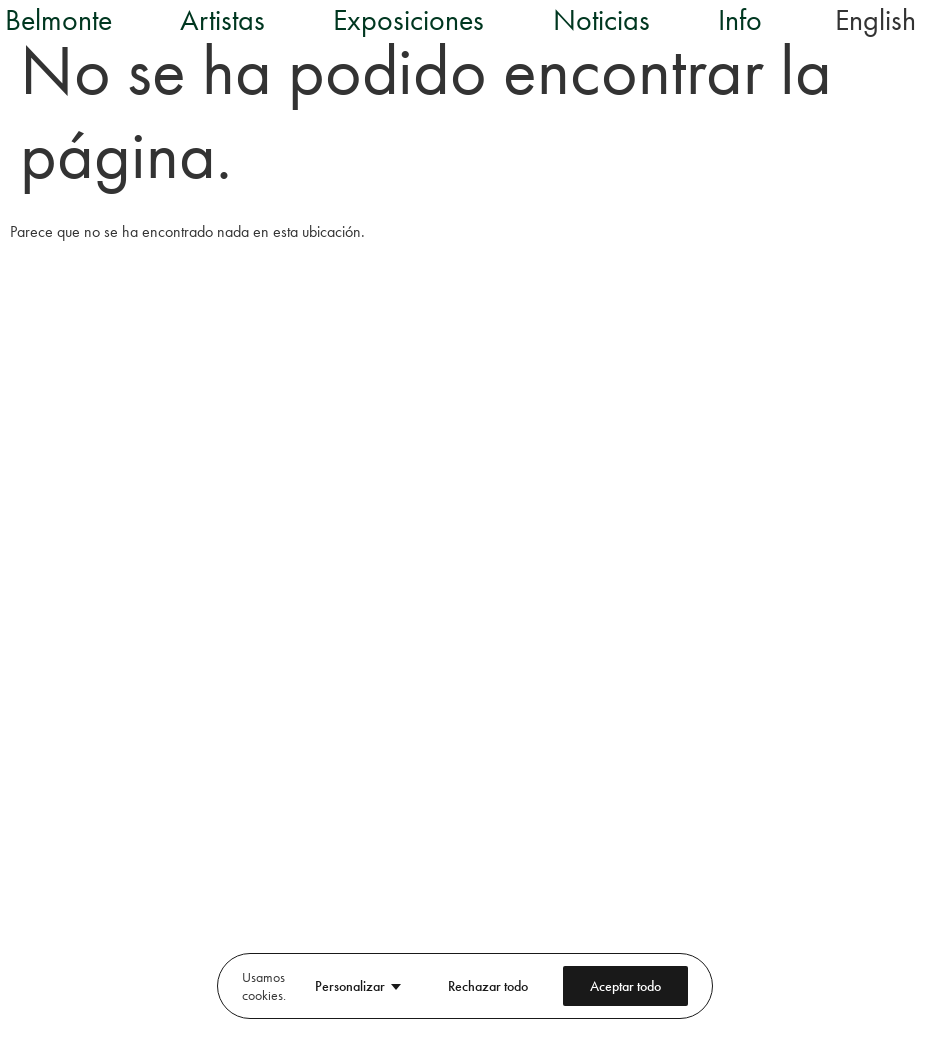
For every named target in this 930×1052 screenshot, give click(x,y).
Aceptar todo (625, 986)
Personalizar (350, 986)
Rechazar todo (488, 986)
